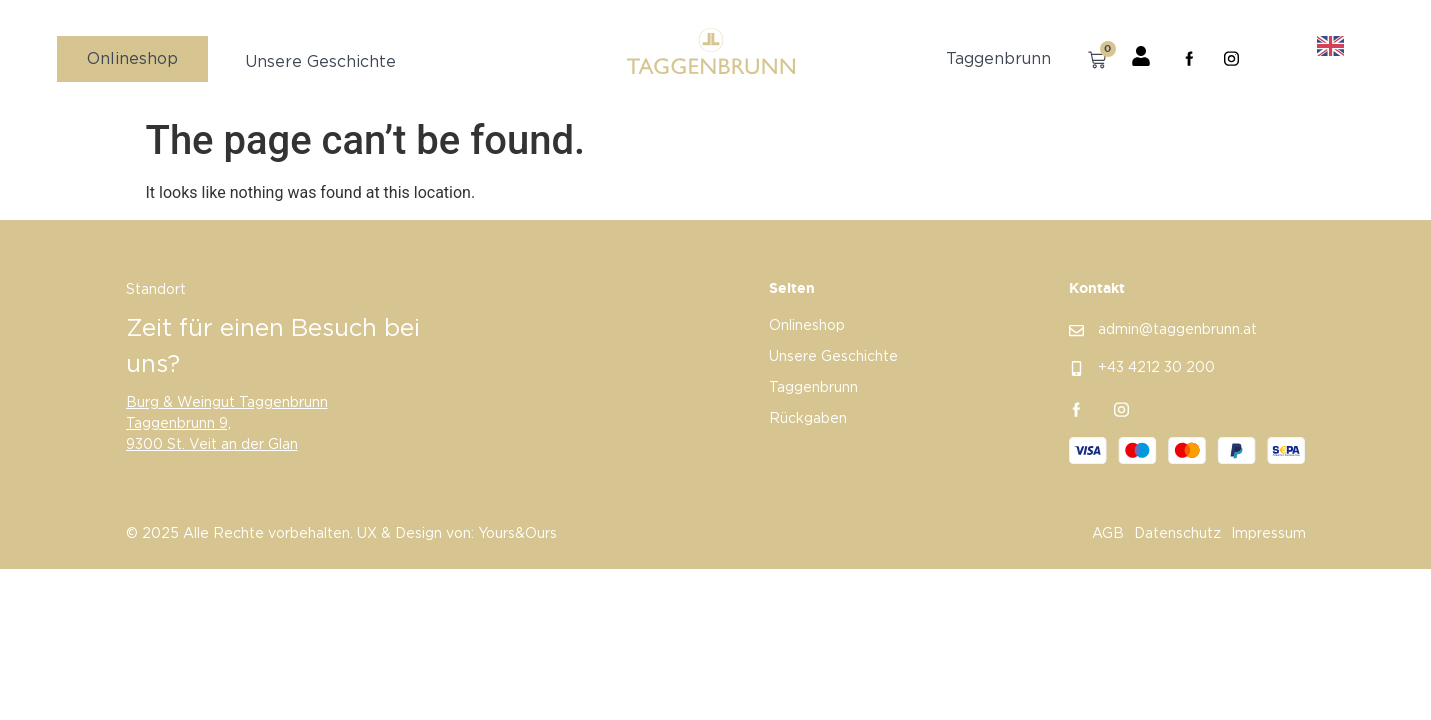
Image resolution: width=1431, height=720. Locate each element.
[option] (1335, 47)
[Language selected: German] (1317, 46)
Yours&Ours (517, 535)
